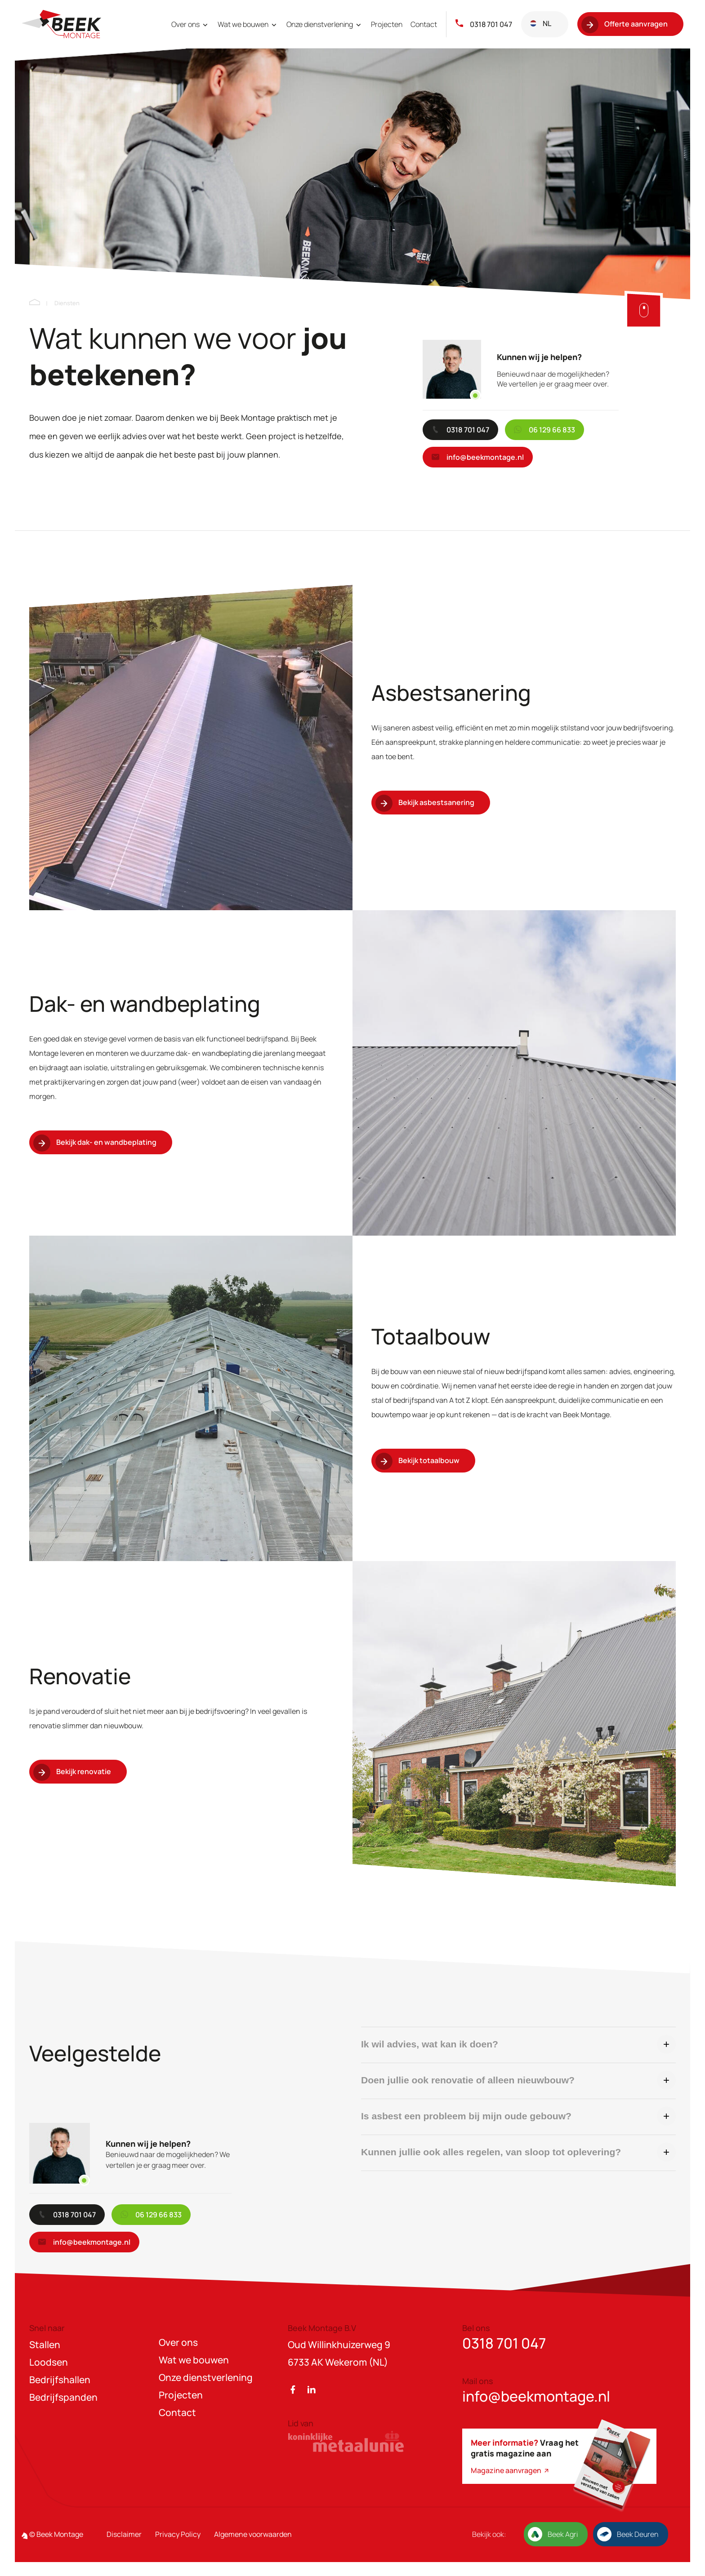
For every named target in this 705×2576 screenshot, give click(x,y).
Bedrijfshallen (59, 2379)
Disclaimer (124, 2534)
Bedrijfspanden (63, 2397)
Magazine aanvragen (510, 2470)
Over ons (190, 24)
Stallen (44, 2344)
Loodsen (48, 2362)
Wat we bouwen (248, 24)
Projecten (386, 24)
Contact (424, 24)
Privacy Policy (178, 2534)
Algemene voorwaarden (253, 2534)
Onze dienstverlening (324, 24)
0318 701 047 (483, 24)
